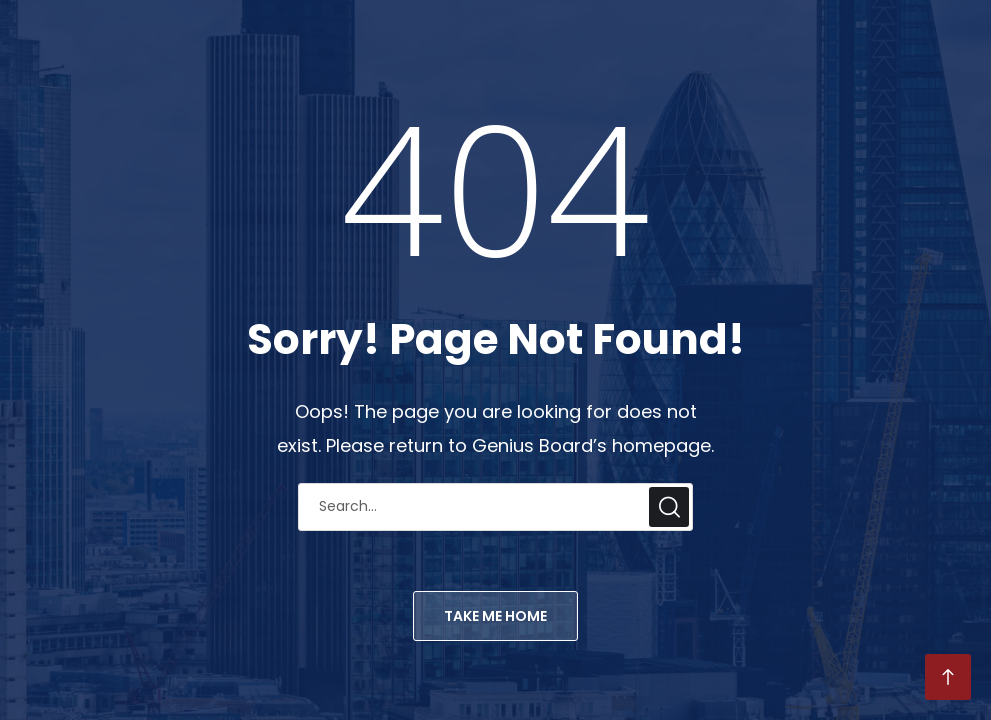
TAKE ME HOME (495, 616)
